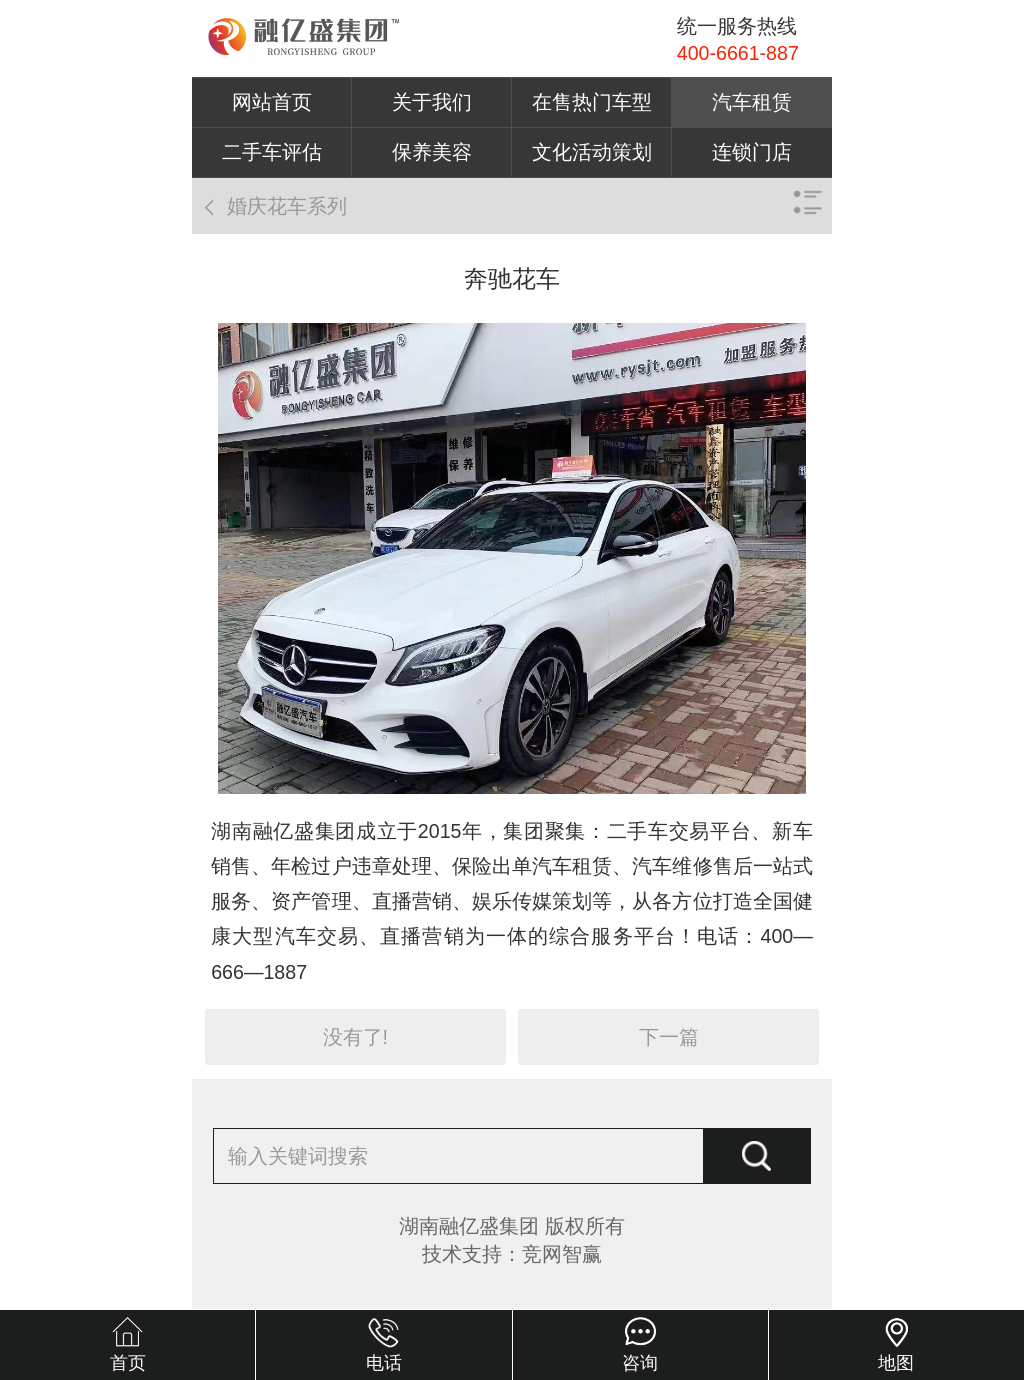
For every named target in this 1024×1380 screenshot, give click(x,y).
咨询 (640, 1363)
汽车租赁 (752, 102)
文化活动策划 (592, 152)
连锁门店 (752, 152)
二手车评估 (272, 152)
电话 (384, 1363)
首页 (128, 1363)
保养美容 (432, 152)
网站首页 (272, 102)
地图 (896, 1363)
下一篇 (669, 1037)
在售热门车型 (592, 102)
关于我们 (432, 102)
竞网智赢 (562, 1254)
